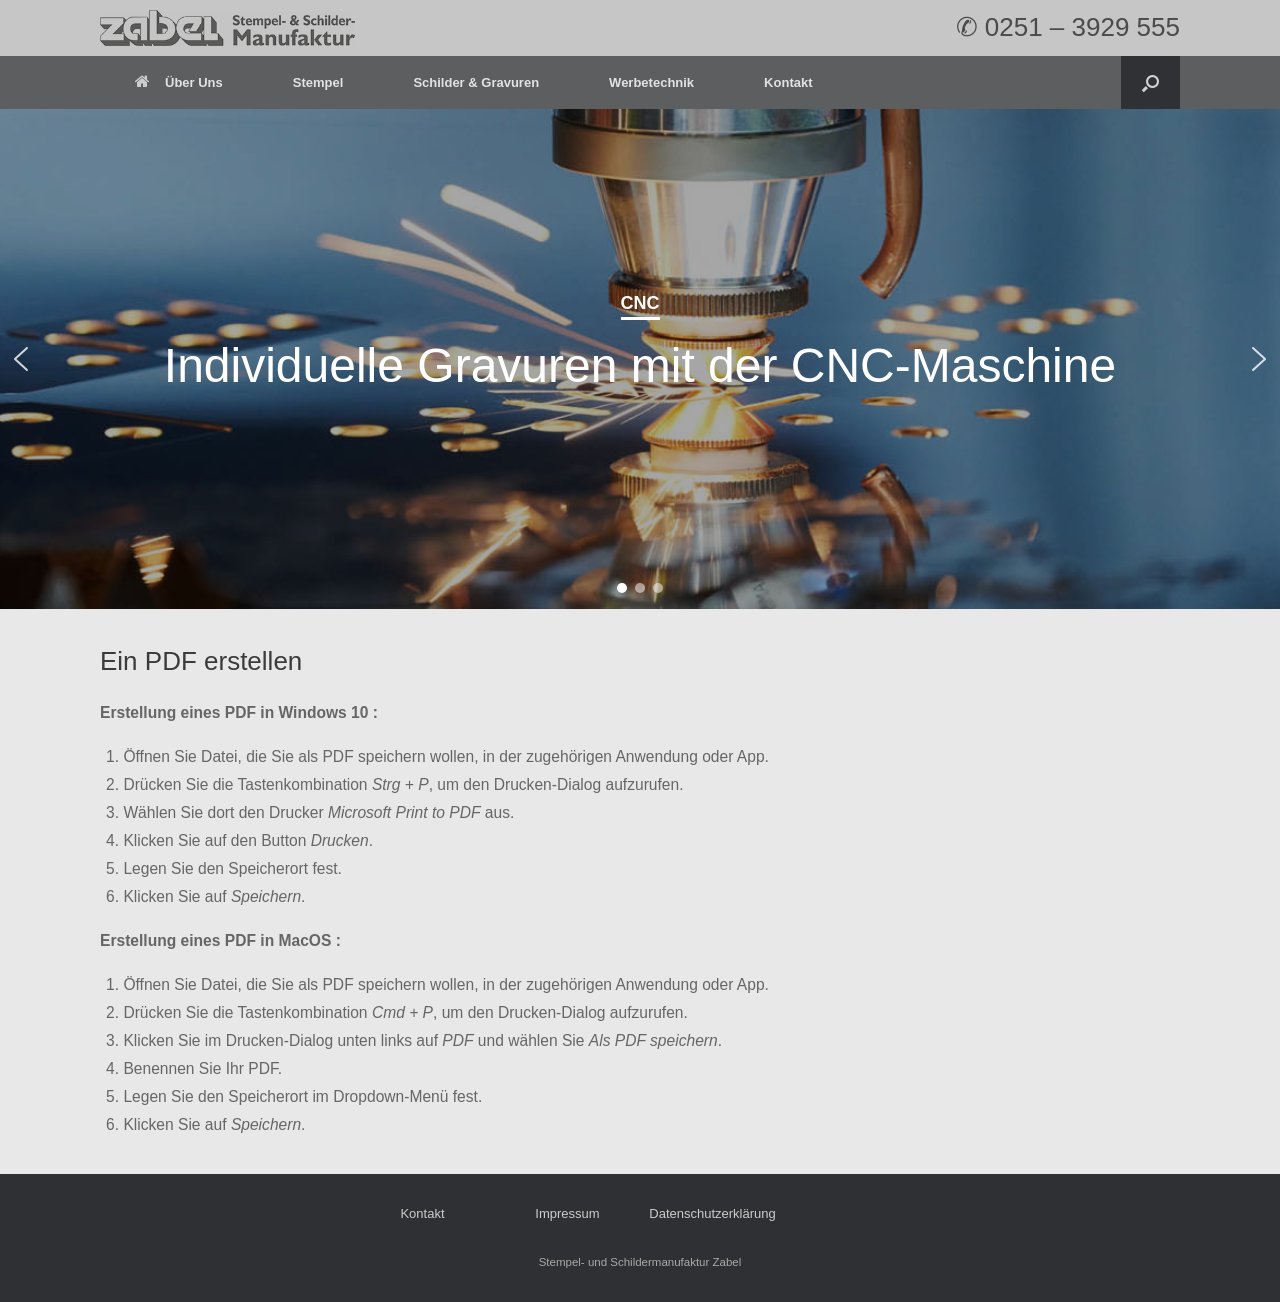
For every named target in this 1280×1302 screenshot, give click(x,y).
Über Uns (179, 82)
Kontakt (788, 82)
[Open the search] (1150, 82)
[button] (21, 359)
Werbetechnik (651, 82)
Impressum (567, 1213)
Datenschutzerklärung (712, 1213)
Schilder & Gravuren (476, 82)
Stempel (318, 82)
